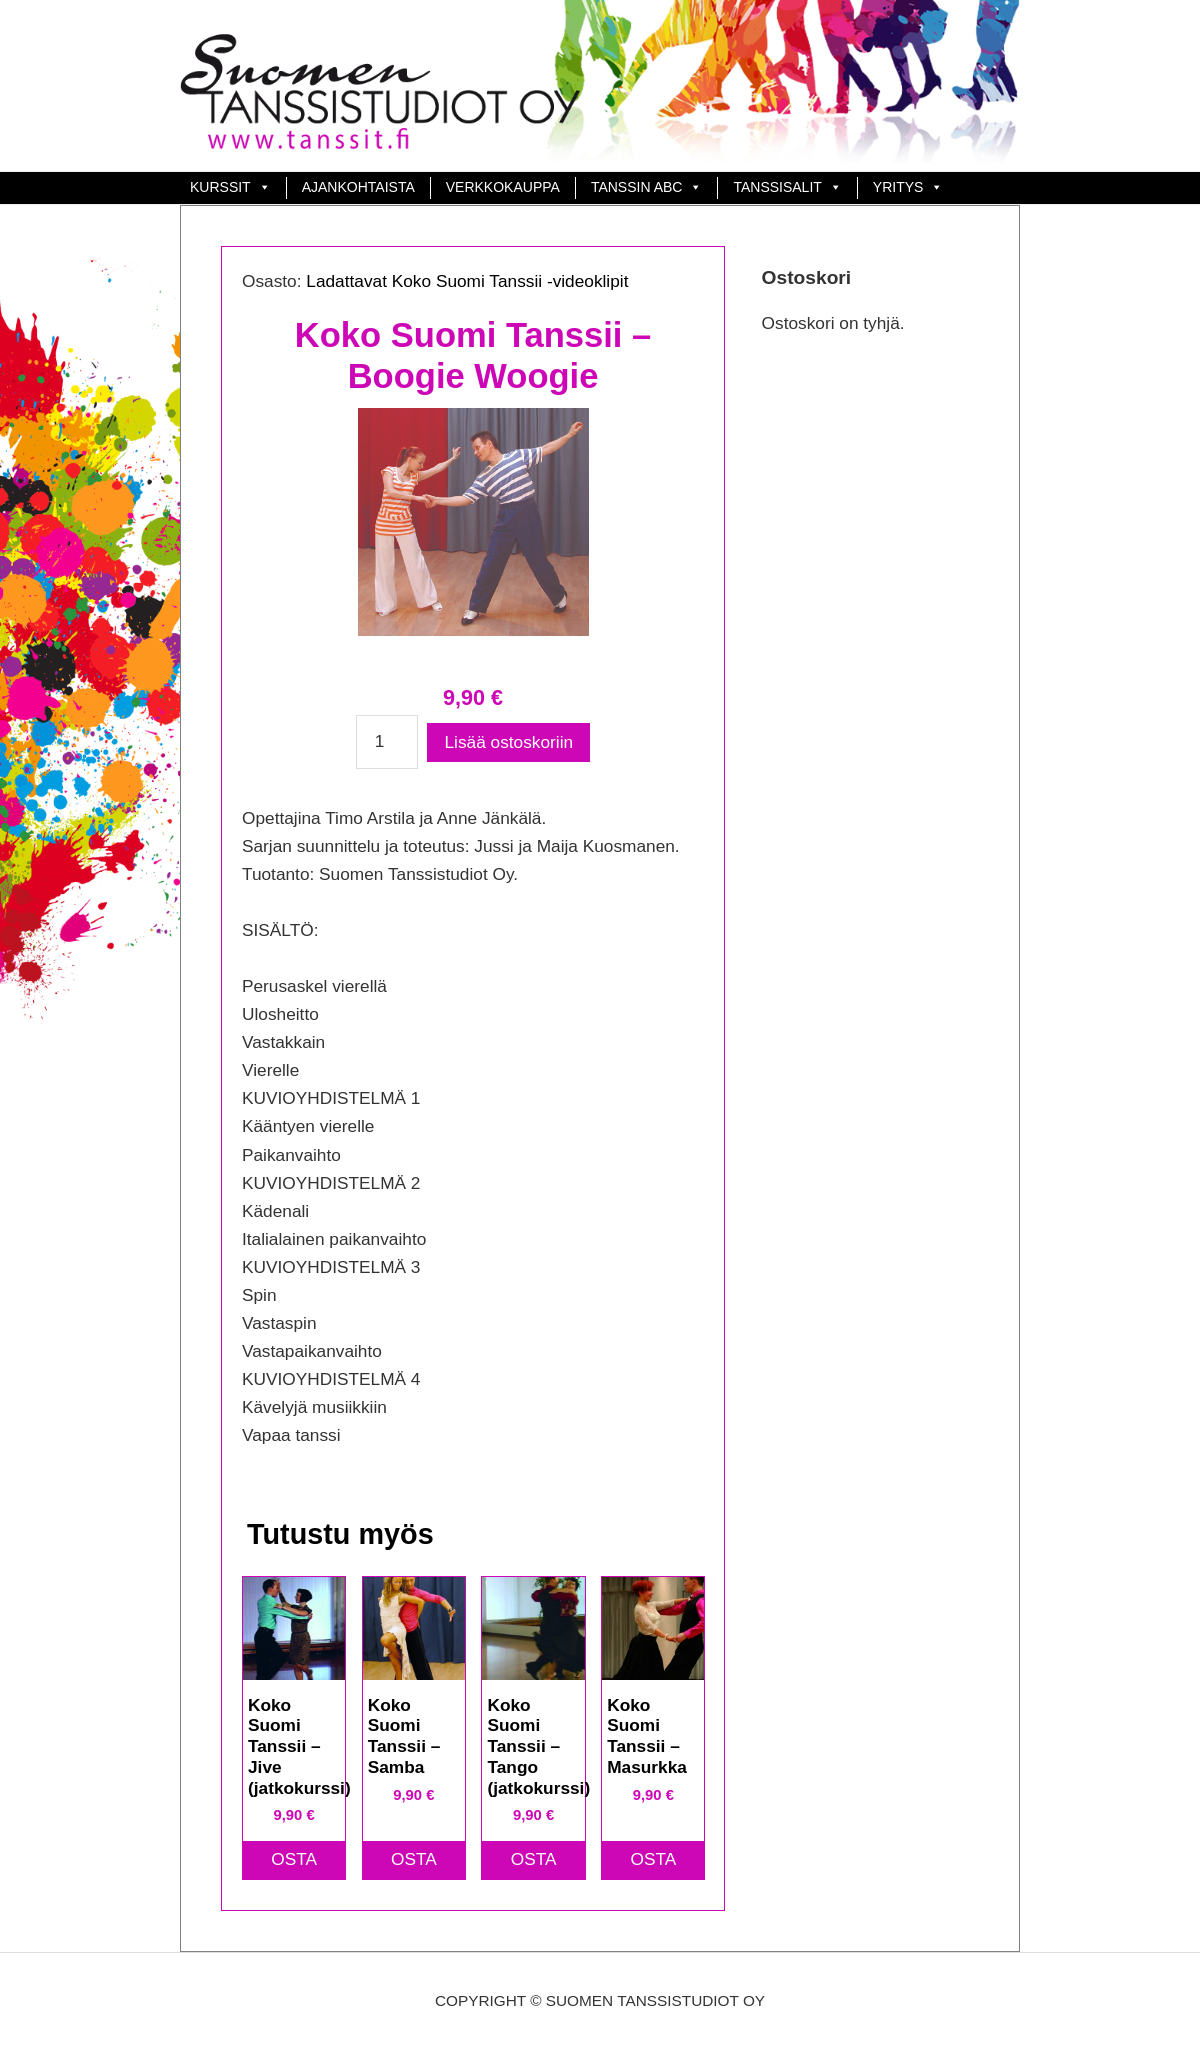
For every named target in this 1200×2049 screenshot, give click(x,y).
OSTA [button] (294, 1859)
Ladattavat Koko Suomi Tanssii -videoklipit (467, 281)
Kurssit (220, 187)
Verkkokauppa (503, 187)
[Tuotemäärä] (387, 742)
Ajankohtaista (358, 187)
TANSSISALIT (777, 187)
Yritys (898, 187)
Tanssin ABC (637, 187)
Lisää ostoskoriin (509, 742)
